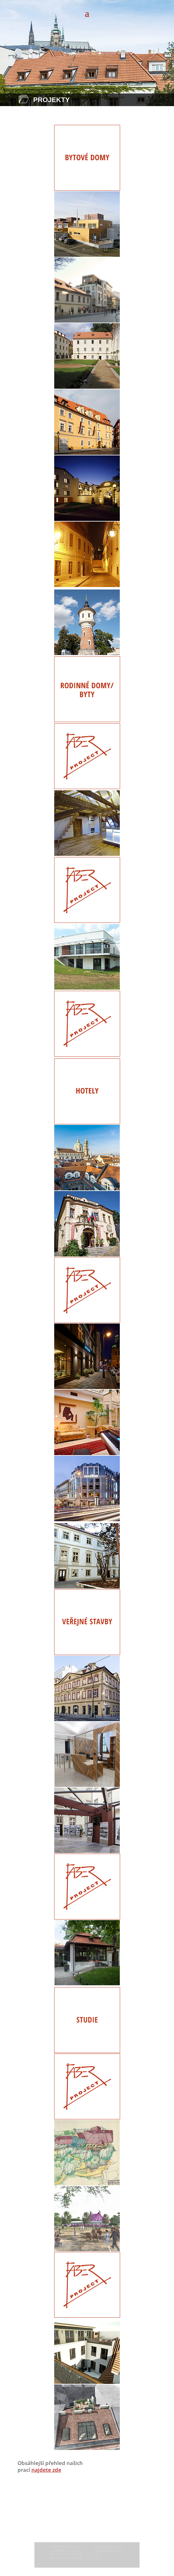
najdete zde (46, 2469)
